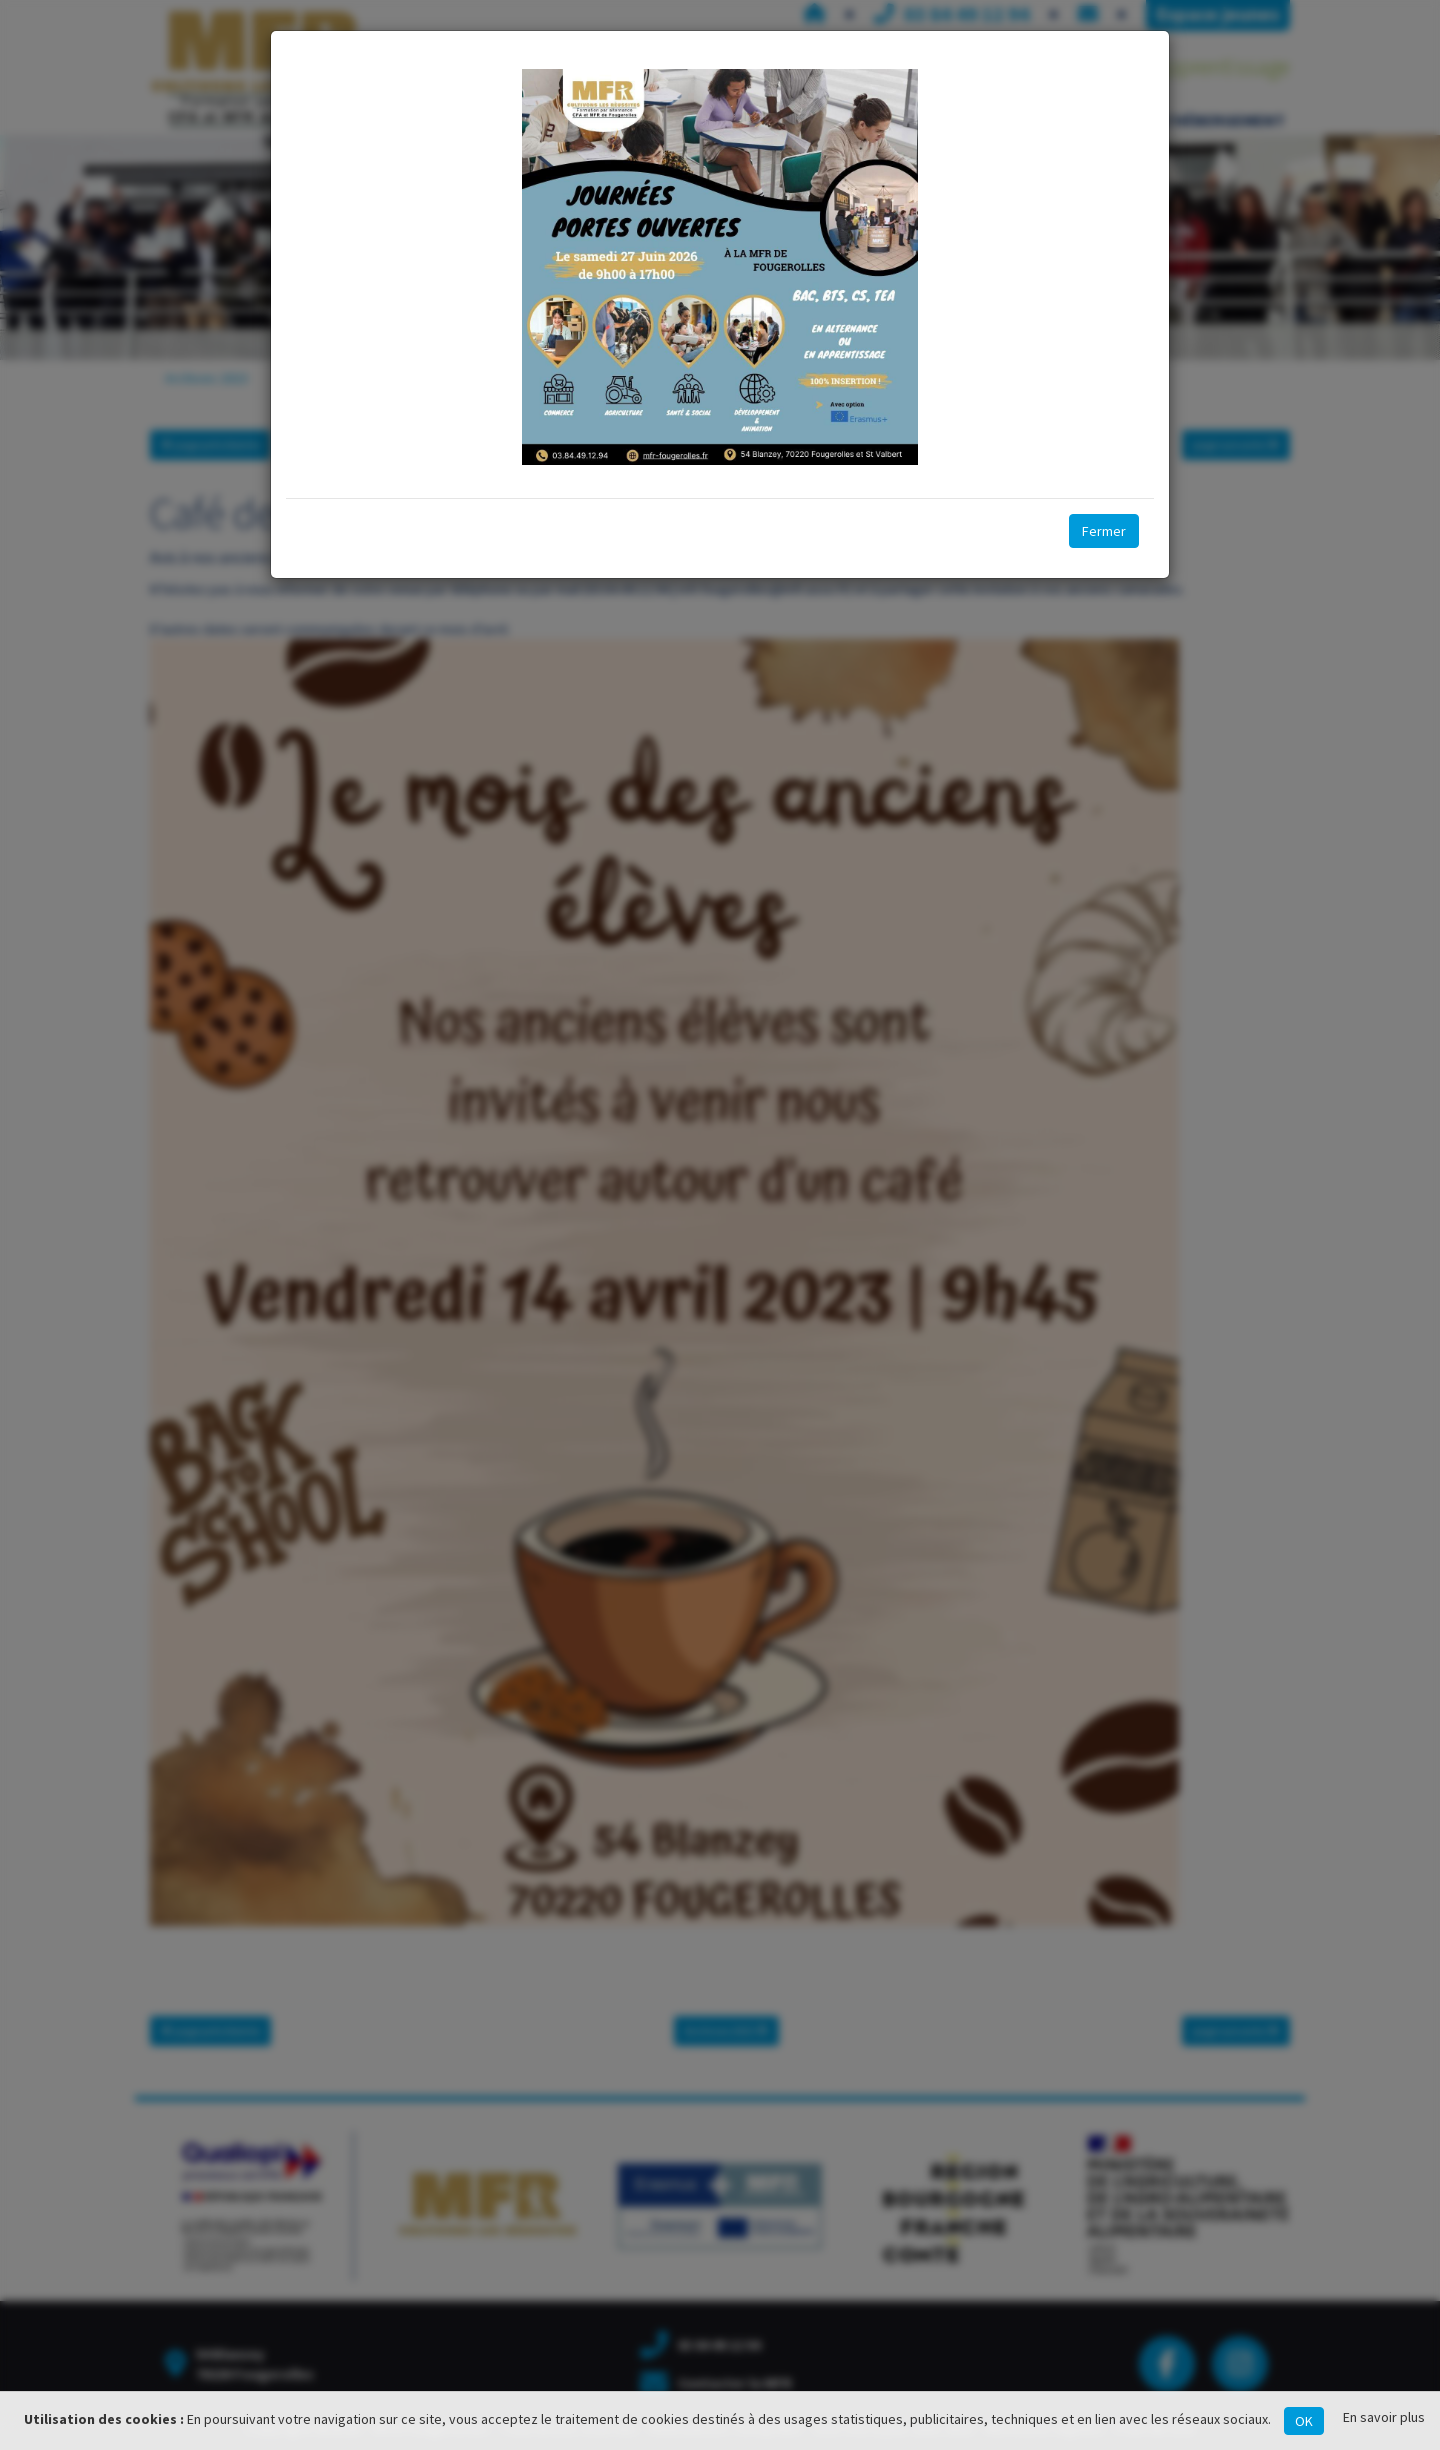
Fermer (1104, 531)
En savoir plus (1384, 2417)
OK (1304, 2421)
